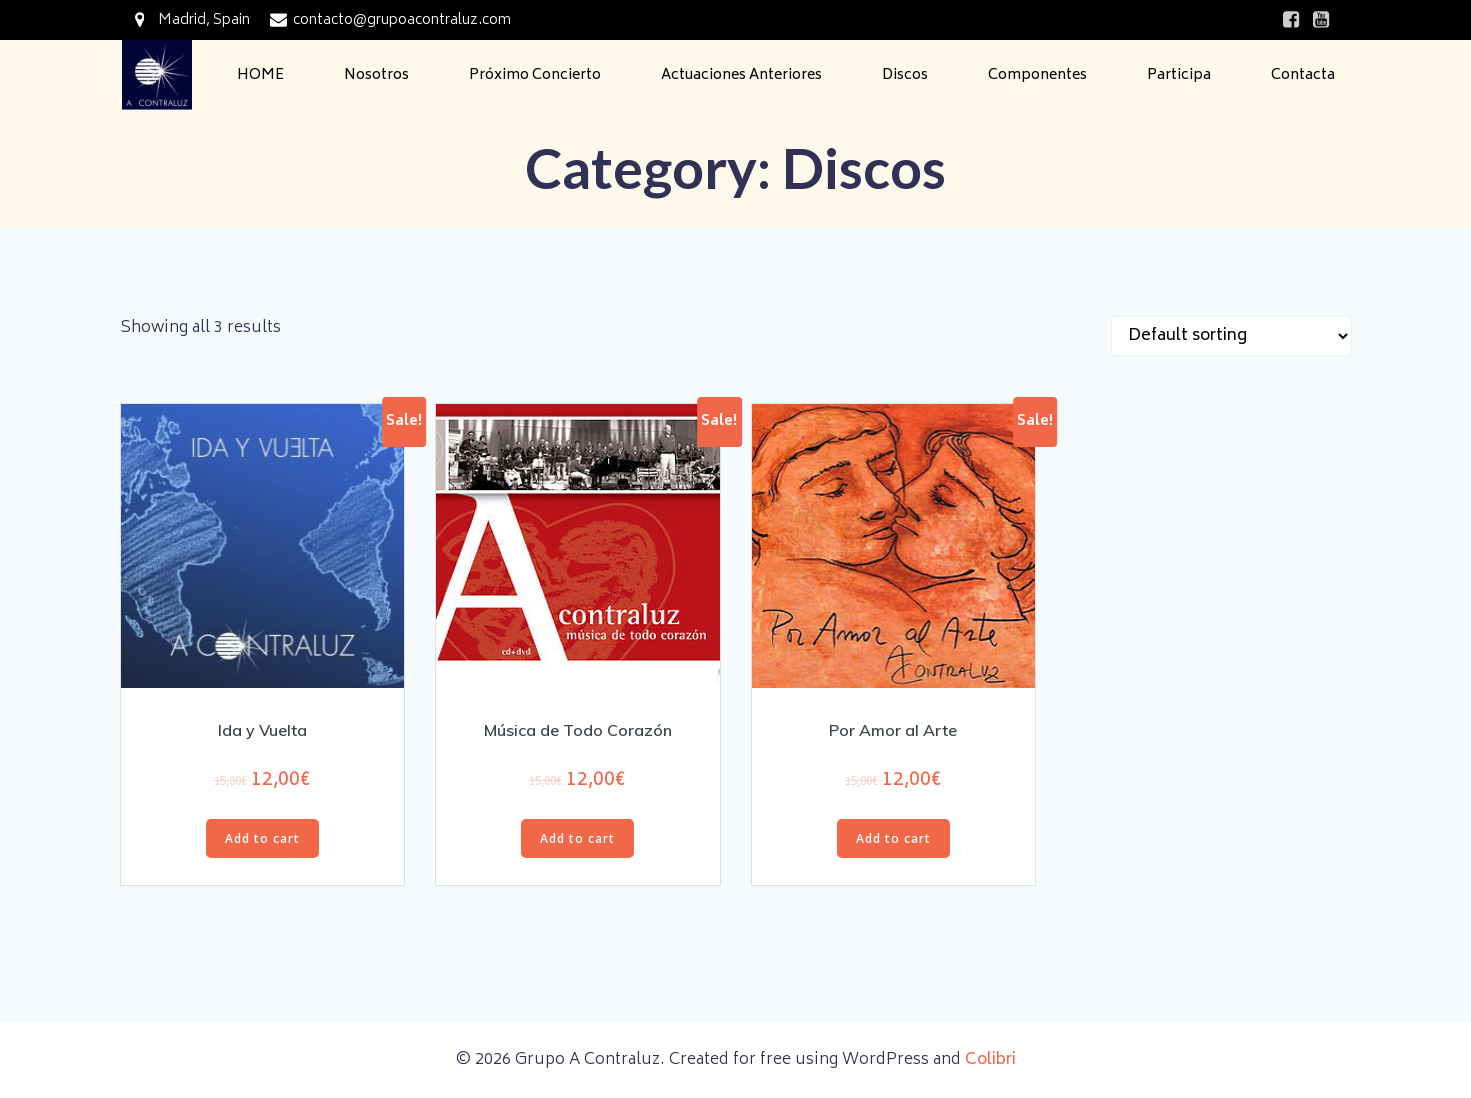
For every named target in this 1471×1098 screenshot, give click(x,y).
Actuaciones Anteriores (741, 75)
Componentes (1037, 75)
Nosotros (376, 75)
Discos (905, 75)
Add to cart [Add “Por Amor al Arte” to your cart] (893, 838)
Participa (1179, 75)
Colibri (990, 1060)
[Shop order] (1231, 336)
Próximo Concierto (535, 75)
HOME (260, 75)
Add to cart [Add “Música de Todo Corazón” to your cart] (577, 838)
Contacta (1303, 75)
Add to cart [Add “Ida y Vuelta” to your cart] (262, 838)
